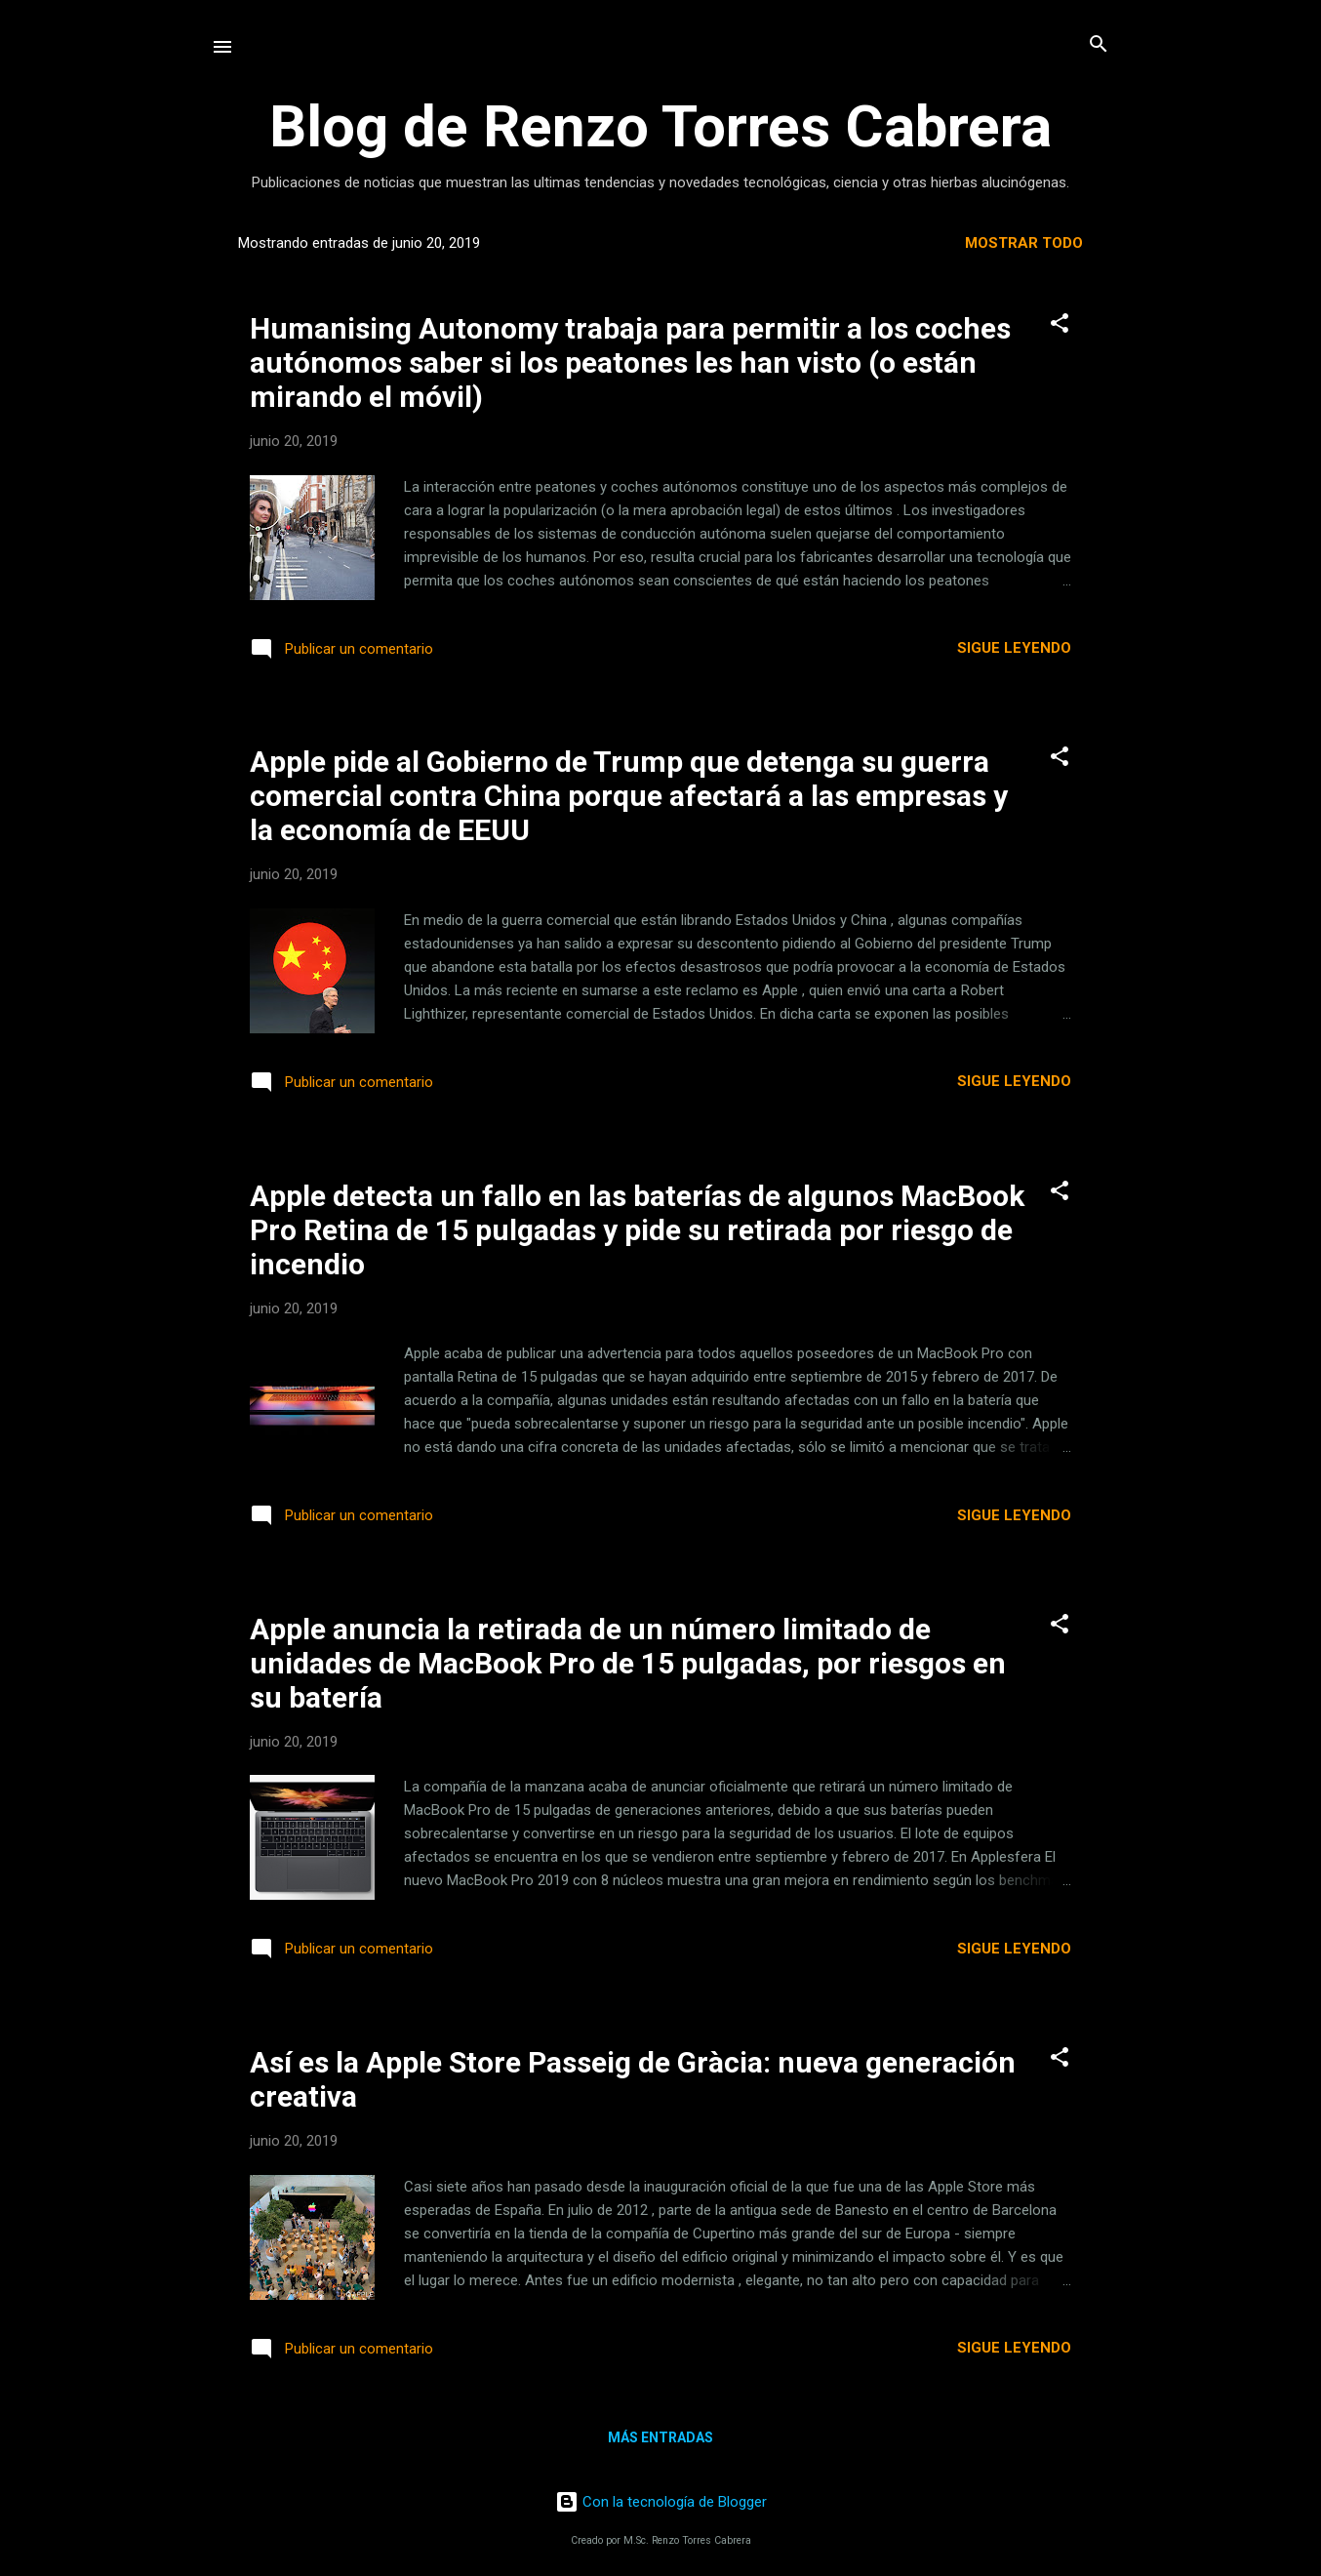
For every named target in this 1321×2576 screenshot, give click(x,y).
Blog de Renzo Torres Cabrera (660, 126)
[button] (1059, 324)
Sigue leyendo (1014, 648)
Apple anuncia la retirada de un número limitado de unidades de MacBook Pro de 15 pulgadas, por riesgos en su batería (628, 1663)
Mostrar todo (1024, 243)
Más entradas (660, 2437)
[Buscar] (1098, 45)
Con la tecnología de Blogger (661, 2502)
